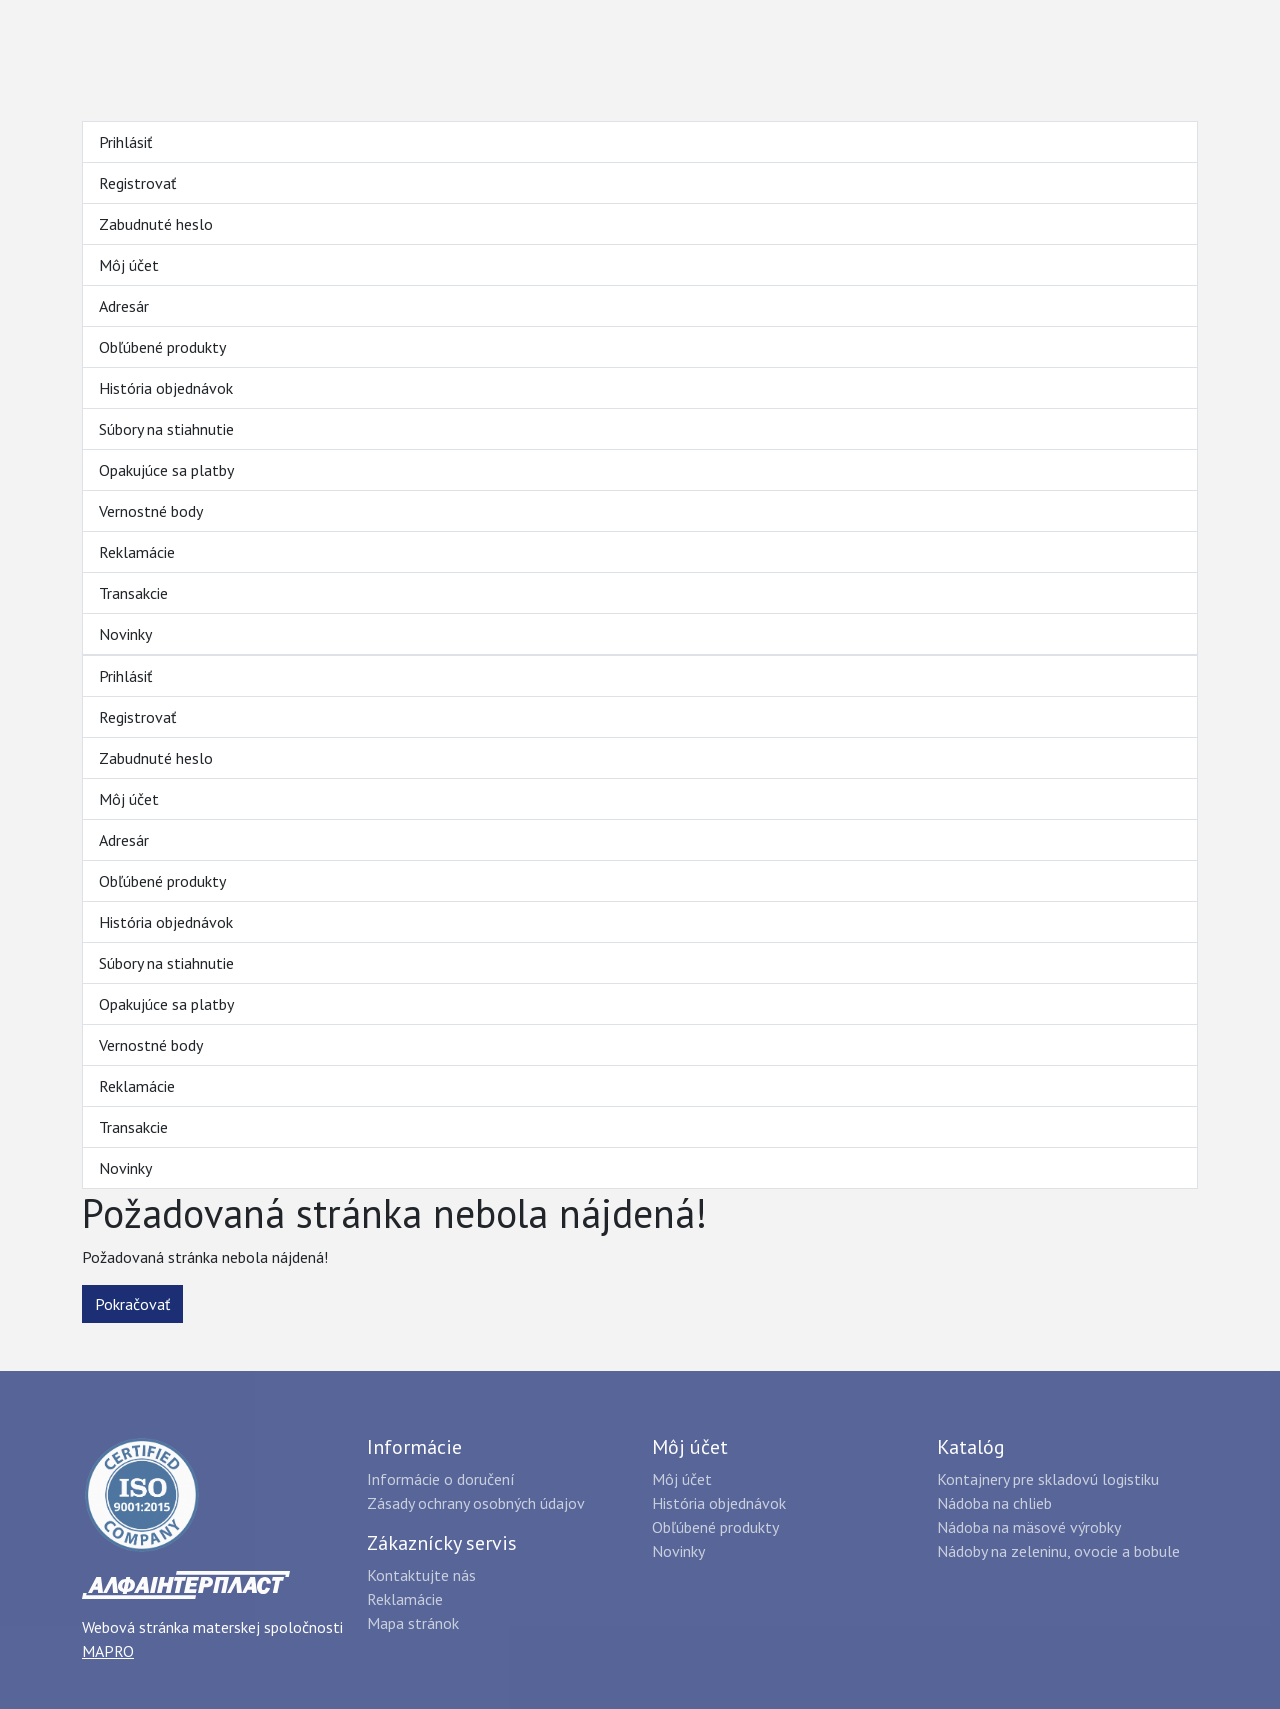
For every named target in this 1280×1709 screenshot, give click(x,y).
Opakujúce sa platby (166, 470)
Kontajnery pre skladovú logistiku (1048, 1479)
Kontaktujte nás (421, 1575)
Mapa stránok (413, 1623)
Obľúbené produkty (162, 347)
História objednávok (166, 388)
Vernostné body (151, 511)
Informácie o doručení (441, 1479)
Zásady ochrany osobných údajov (476, 1503)
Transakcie (133, 593)
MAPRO (108, 1651)
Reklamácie (137, 552)
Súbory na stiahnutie (166, 429)
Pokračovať (132, 1304)
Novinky (125, 634)
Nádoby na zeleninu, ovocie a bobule (1058, 1551)
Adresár (124, 306)
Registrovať (137, 183)
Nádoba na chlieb (994, 1503)
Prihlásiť (125, 142)
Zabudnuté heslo (156, 224)
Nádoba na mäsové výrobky (1029, 1527)
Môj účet (129, 265)
